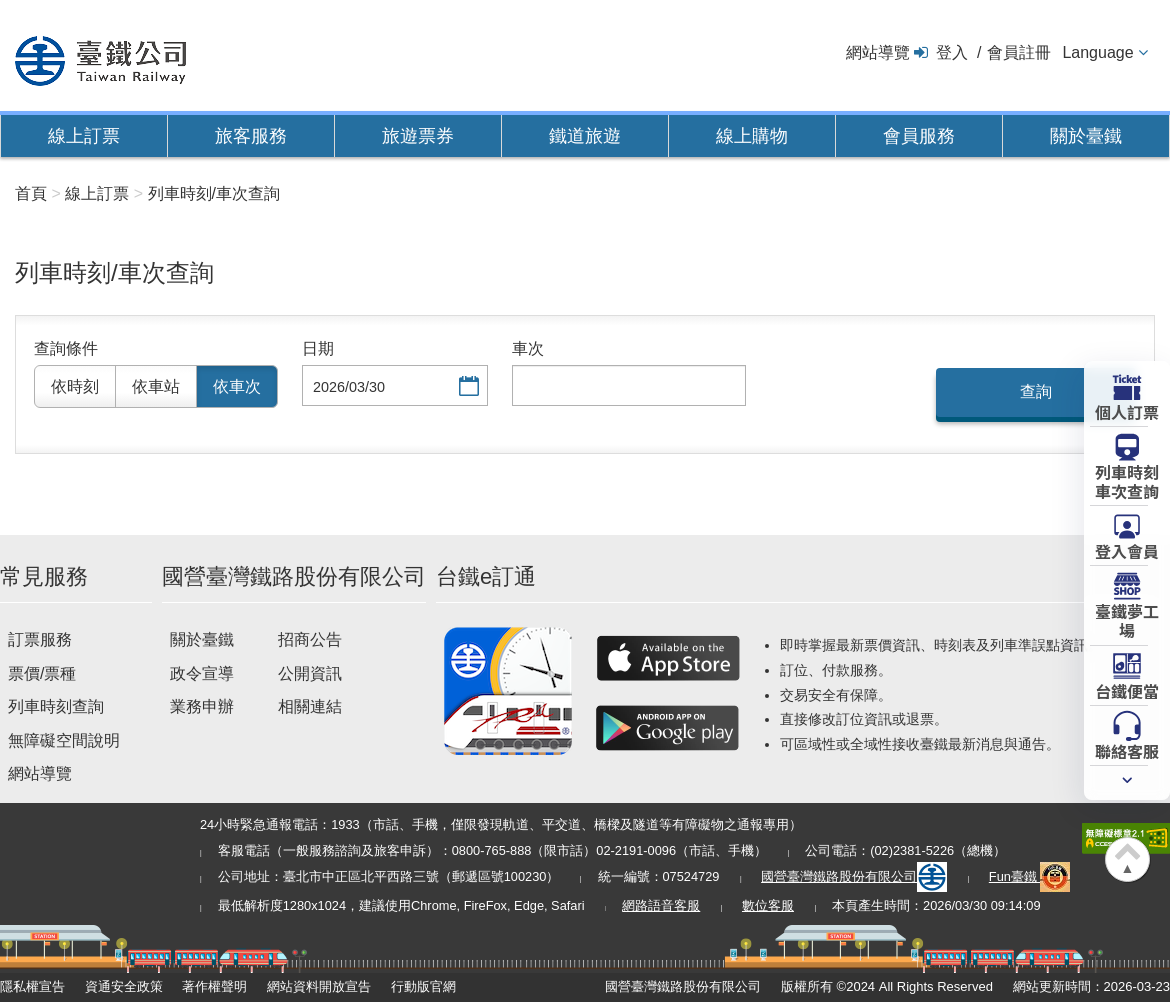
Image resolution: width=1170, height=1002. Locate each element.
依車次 (237, 386)
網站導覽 (878, 52)
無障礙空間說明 (64, 740)
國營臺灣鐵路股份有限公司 (854, 876)
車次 (528, 348)
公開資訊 (310, 673)
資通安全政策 (124, 986)
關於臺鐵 (1086, 136)
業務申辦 (202, 706)
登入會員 (1127, 550)
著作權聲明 (214, 986)
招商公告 (310, 639)
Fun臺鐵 (1030, 876)
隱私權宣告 (32, 986)
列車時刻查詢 (56, 706)
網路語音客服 (661, 905)
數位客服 (768, 905)
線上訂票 (84, 136)
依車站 (156, 386)
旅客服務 (251, 136)
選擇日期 (467, 387)
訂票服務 (40, 639)
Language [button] (1097, 52)
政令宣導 (202, 673)
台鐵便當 (1127, 690)
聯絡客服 (1127, 750)
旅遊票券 (418, 136)
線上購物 (752, 136)
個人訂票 (1127, 411)
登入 (952, 52)
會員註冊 (1019, 52)
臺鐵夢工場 (1127, 619)
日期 (318, 348)
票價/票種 (42, 673)
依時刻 (75, 386)
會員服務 (919, 136)
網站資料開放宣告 (319, 986)
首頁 (31, 193)
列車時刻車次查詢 (1127, 480)
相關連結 (310, 706)
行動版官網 (423, 986)
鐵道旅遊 (585, 136)
